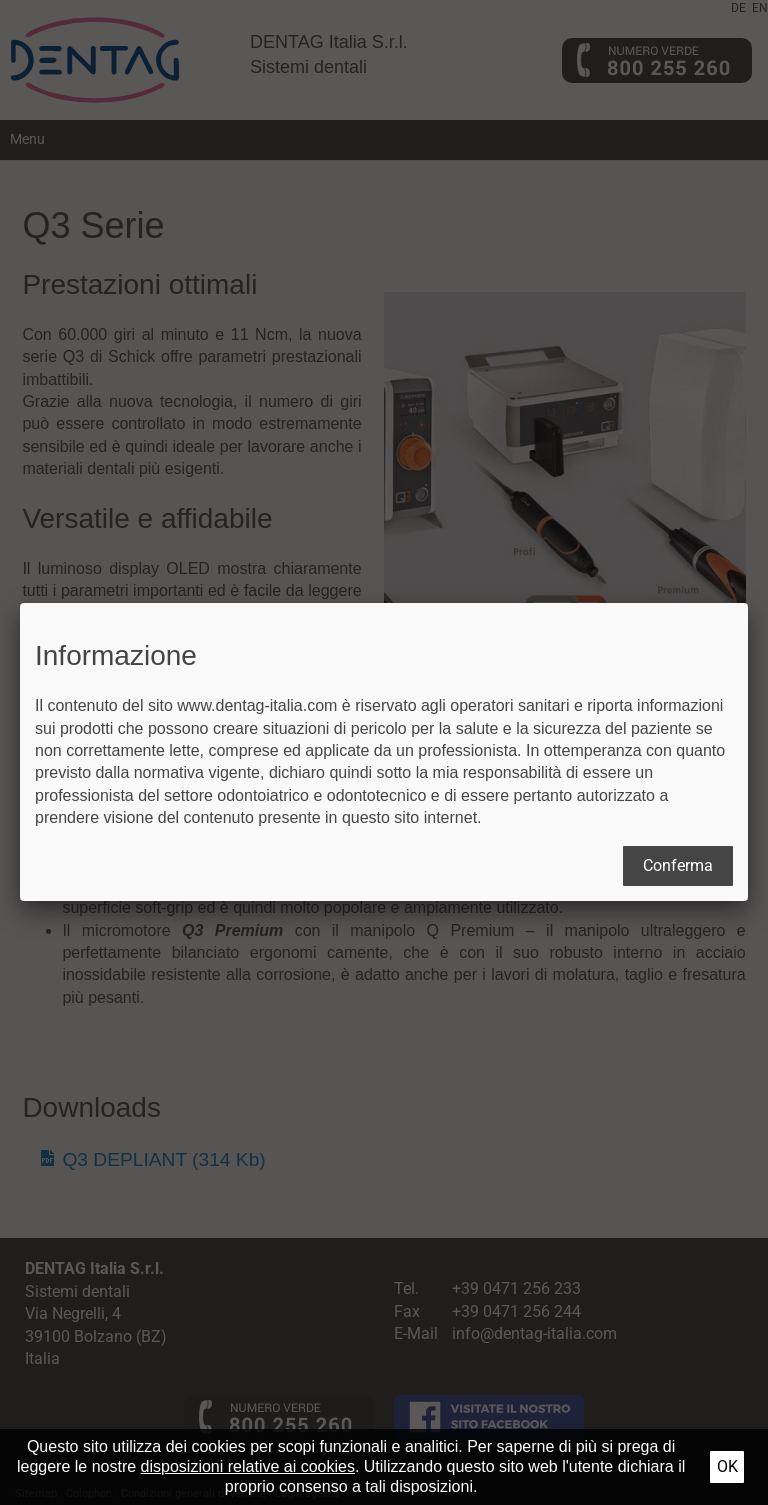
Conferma (678, 865)
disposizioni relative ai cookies (248, 1466)
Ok (727, 1466)
